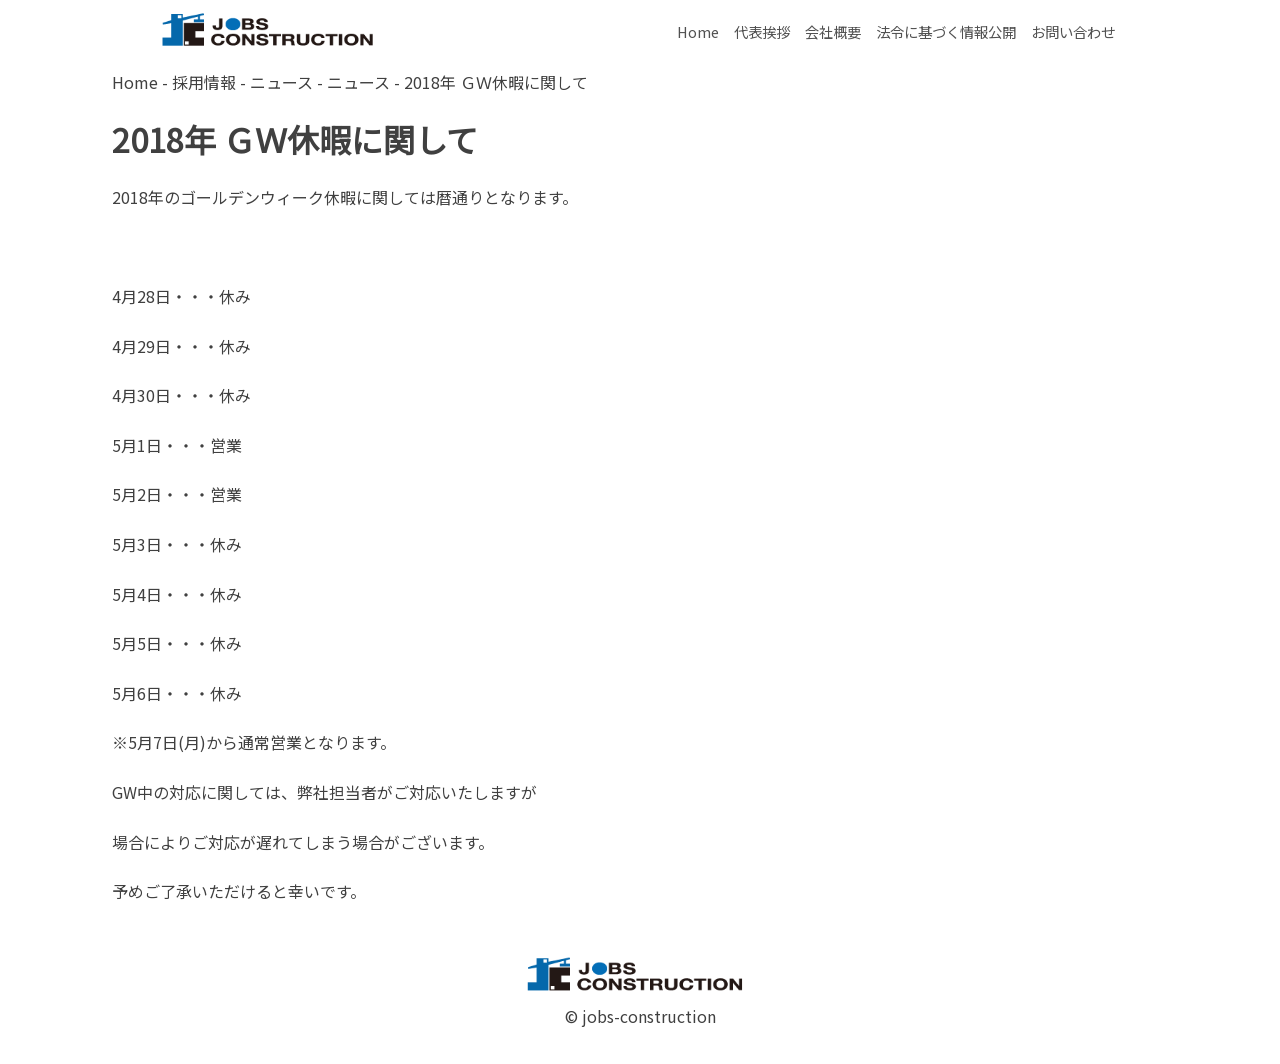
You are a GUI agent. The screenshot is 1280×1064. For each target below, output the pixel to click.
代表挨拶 (762, 31)
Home (698, 31)
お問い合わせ (1073, 31)
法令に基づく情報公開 (946, 31)
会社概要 (833, 31)
